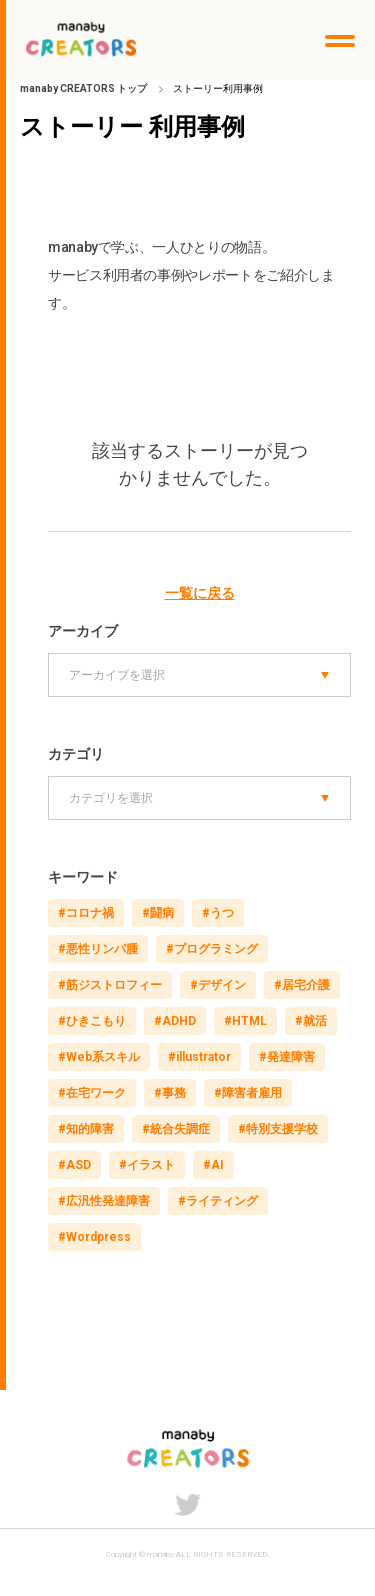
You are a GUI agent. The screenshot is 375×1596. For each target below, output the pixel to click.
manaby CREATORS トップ (83, 88)
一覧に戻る (200, 593)
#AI (213, 1165)
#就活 (311, 1021)
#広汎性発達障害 (104, 1201)
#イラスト (147, 1165)
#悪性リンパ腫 (98, 949)
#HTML (245, 1021)
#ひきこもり (92, 1021)
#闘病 (158, 913)
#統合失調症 (176, 1129)
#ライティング (218, 1201)
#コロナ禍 (86, 913)
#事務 (170, 1093)
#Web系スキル (99, 1057)
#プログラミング (212, 949)
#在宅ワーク (92, 1093)
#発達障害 (287, 1057)
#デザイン (218, 985)
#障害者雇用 (248, 1093)
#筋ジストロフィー (110, 985)
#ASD (74, 1165)
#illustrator (199, 1057)
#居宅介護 (302, 985)
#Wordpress (94, 1237)
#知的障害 (86, 1129)
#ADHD (175, 1021)
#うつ (218, 913)
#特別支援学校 (278, 1129)
